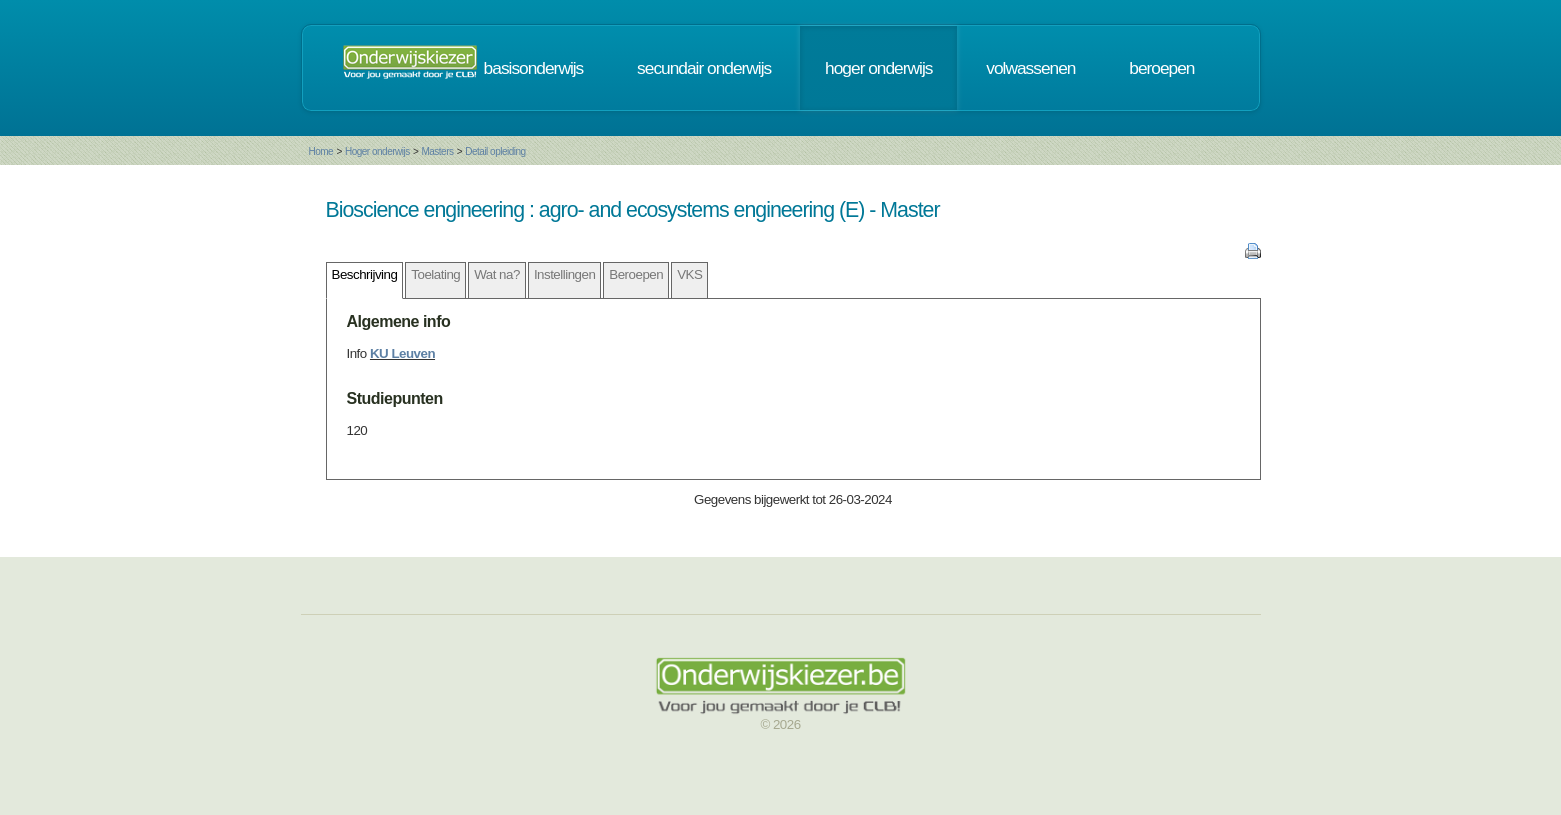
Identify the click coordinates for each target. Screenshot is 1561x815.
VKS (689, 274)
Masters (437, 151)
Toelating (435, 274)
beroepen (1161, 68)
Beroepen (636, 274)
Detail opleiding (495, 151)
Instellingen (564, 274)
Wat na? (497, 274)
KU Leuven (402, 353)
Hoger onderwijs (377, 151)
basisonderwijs (534, 68)
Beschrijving (365, 274)
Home (321, 151)
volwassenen (1030, 68)
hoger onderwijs (878, 68)
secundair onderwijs (704, 68)
